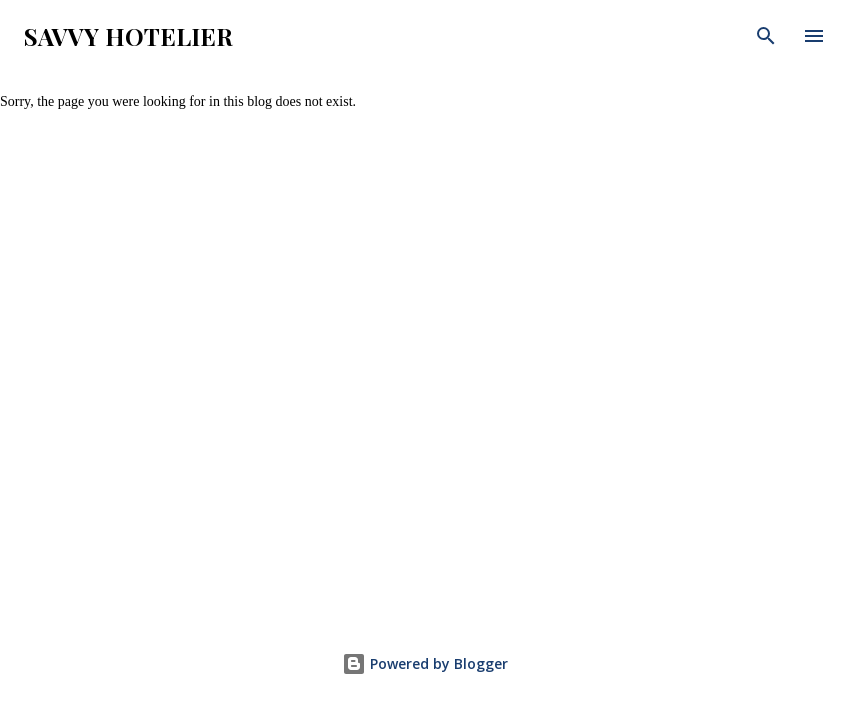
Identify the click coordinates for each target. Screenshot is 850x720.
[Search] (766, 36)
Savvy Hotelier (128, 36)
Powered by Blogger (425, 663)
